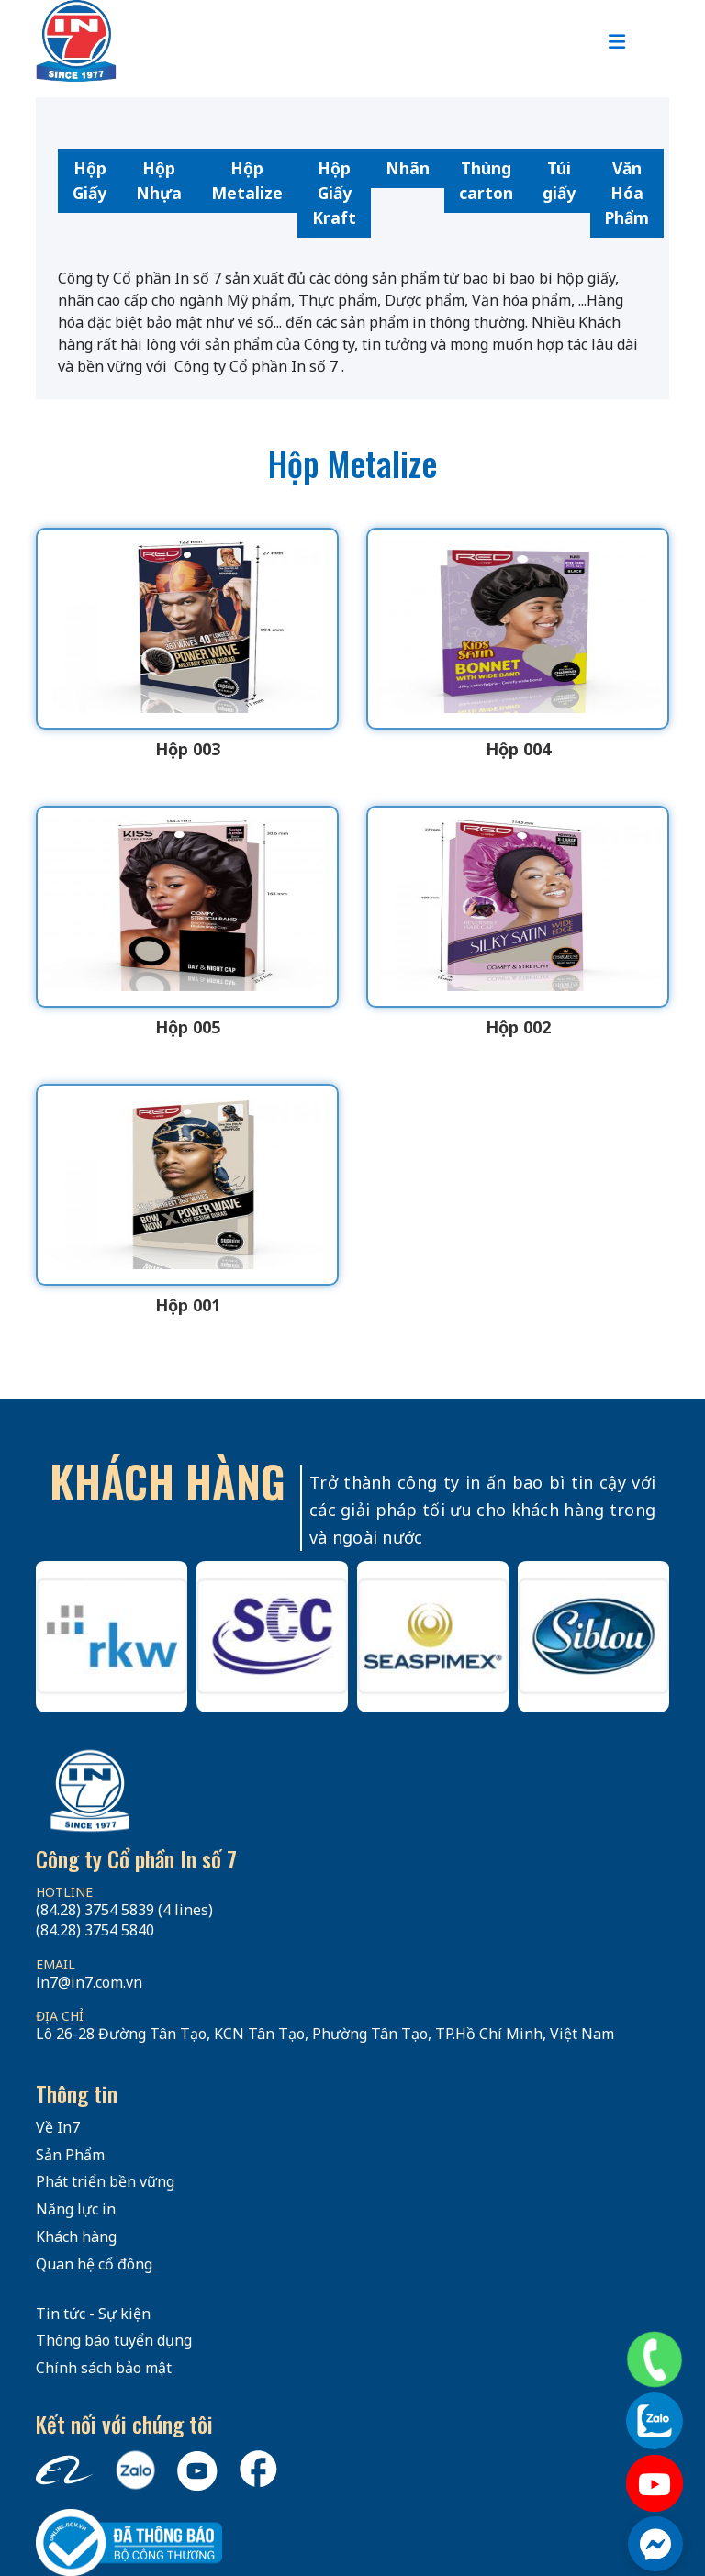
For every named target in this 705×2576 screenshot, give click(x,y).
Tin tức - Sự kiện (93, 2313)
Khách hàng (76, 2236)
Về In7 (58, 2127)
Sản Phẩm (70, 2155)
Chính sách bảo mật (104, 2368)
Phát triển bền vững (105, 2181)
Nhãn (408, 168)
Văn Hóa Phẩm (627, 193)
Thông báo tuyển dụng (114, 2340)
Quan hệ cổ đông (94, 2264)
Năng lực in (76, 2209)
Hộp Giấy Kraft (334, 193)
